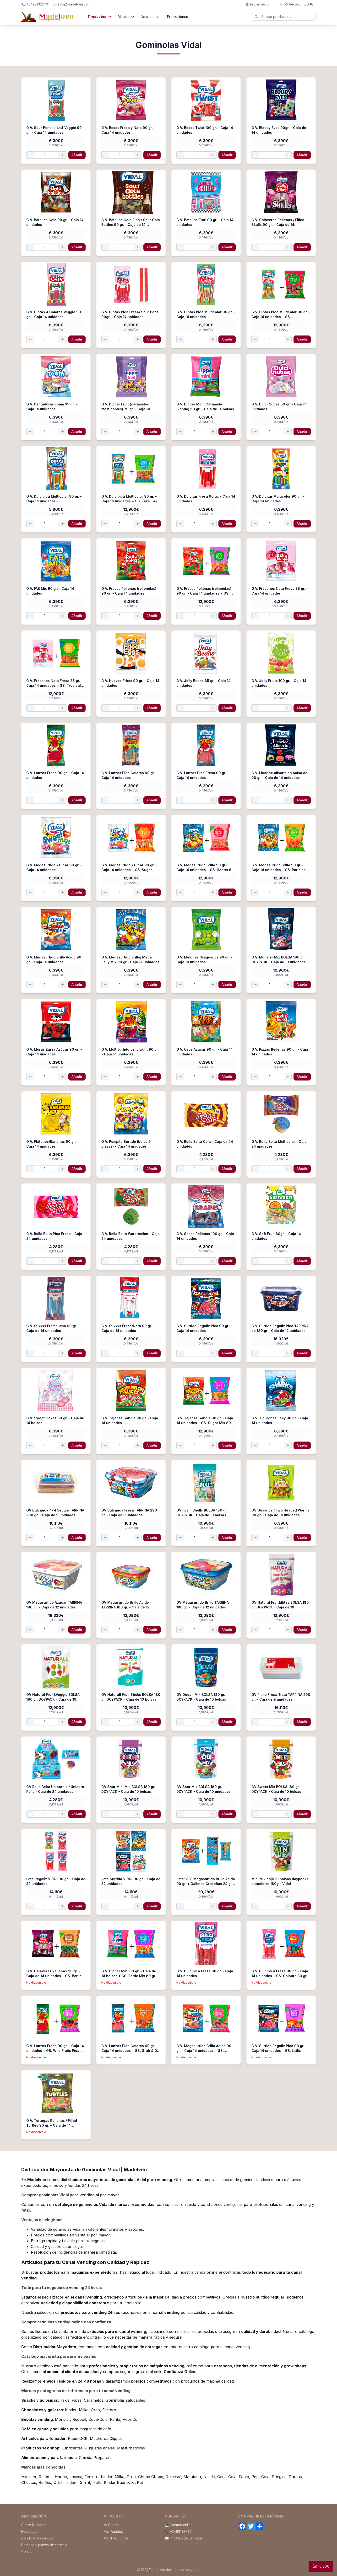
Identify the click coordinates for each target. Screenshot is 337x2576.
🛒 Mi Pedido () (297, 4)
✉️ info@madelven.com (71, 4)
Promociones (177, 17)
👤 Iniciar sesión (258, 4)
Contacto (28, 2551)
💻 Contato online (179, 2525)
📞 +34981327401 (35, 4)
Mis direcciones (115, 2538)
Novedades (150, 17)
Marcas (123, 17)
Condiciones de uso (37, 2538)
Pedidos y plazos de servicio (44, 2545)
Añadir (76, 155)
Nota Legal (29, 2531)
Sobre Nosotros (33, 2525)
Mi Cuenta (111, 2525)
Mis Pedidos (113, 2531)
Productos (97, 17)
